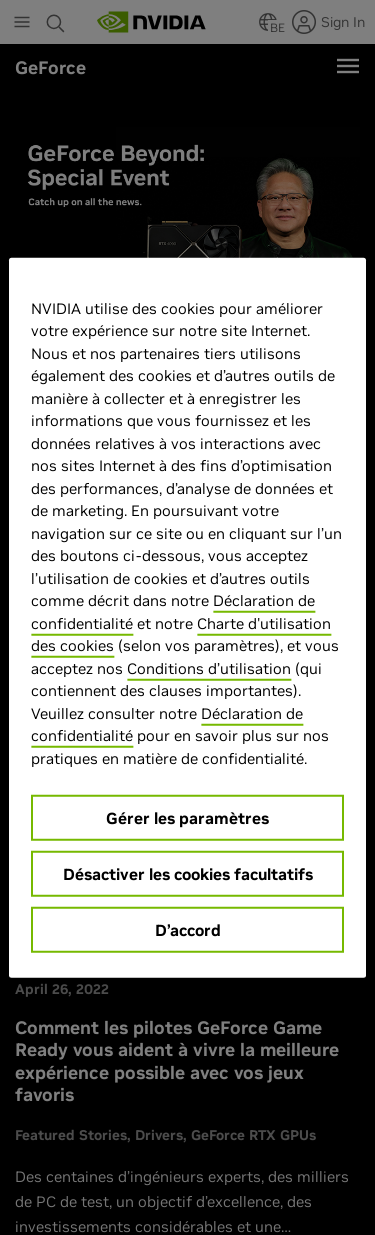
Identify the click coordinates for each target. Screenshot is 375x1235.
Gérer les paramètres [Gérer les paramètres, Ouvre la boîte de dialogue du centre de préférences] (187, 818)
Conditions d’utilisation (209, 667)
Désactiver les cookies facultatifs (188, 874)
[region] (187, 617)
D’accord (188, 930)
